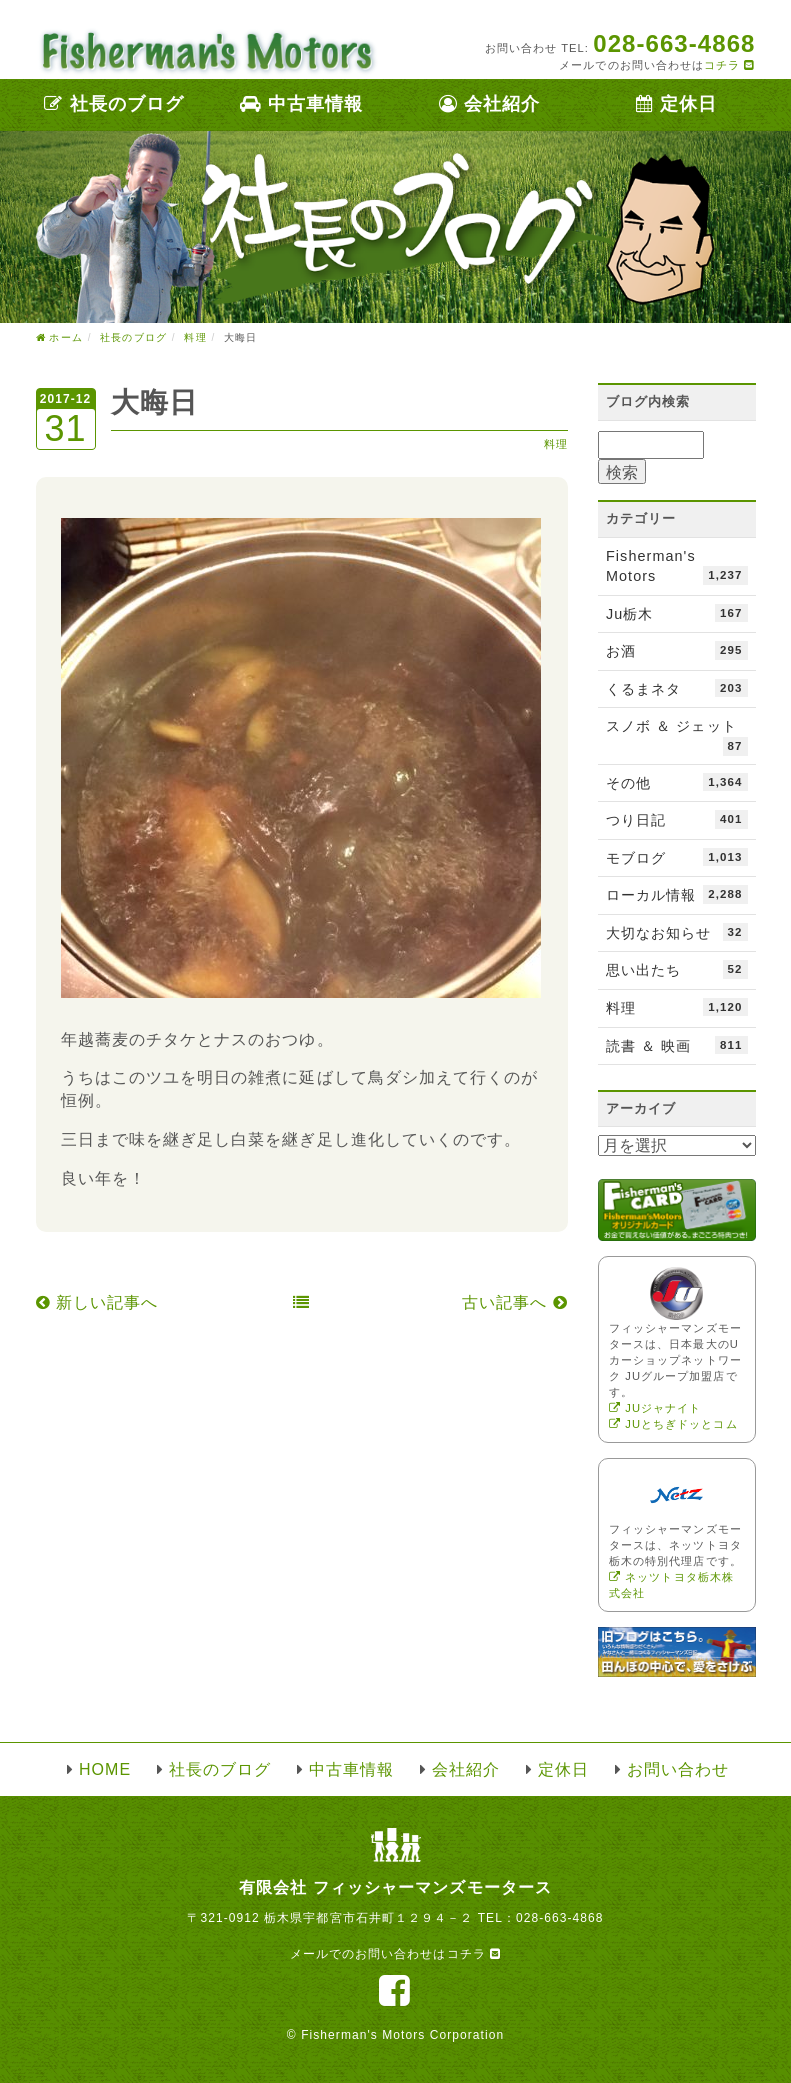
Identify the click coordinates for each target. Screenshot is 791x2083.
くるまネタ (677, 688)
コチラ (729, 65)
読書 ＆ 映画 (677, 1045)
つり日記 (677, 819)
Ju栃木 (677, 613)
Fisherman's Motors (677, 566)
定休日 (676, 104)
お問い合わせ (678, 1769)
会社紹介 (489, 104)
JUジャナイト (655, 1408)
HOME (105, 1769)
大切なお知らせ (677, 932)
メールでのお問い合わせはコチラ (395, 1954)
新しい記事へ (97, 1302)
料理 (556, 444)
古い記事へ (515, 1302)
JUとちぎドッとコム (673, 1424)
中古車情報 (301, 104)
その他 (677, 782)
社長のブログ (114, 104)
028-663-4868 (560, 1918)
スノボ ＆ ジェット (677, 736)
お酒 (677, 650)
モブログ (677, 857)
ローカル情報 (677, 894)
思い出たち (677, 969)
